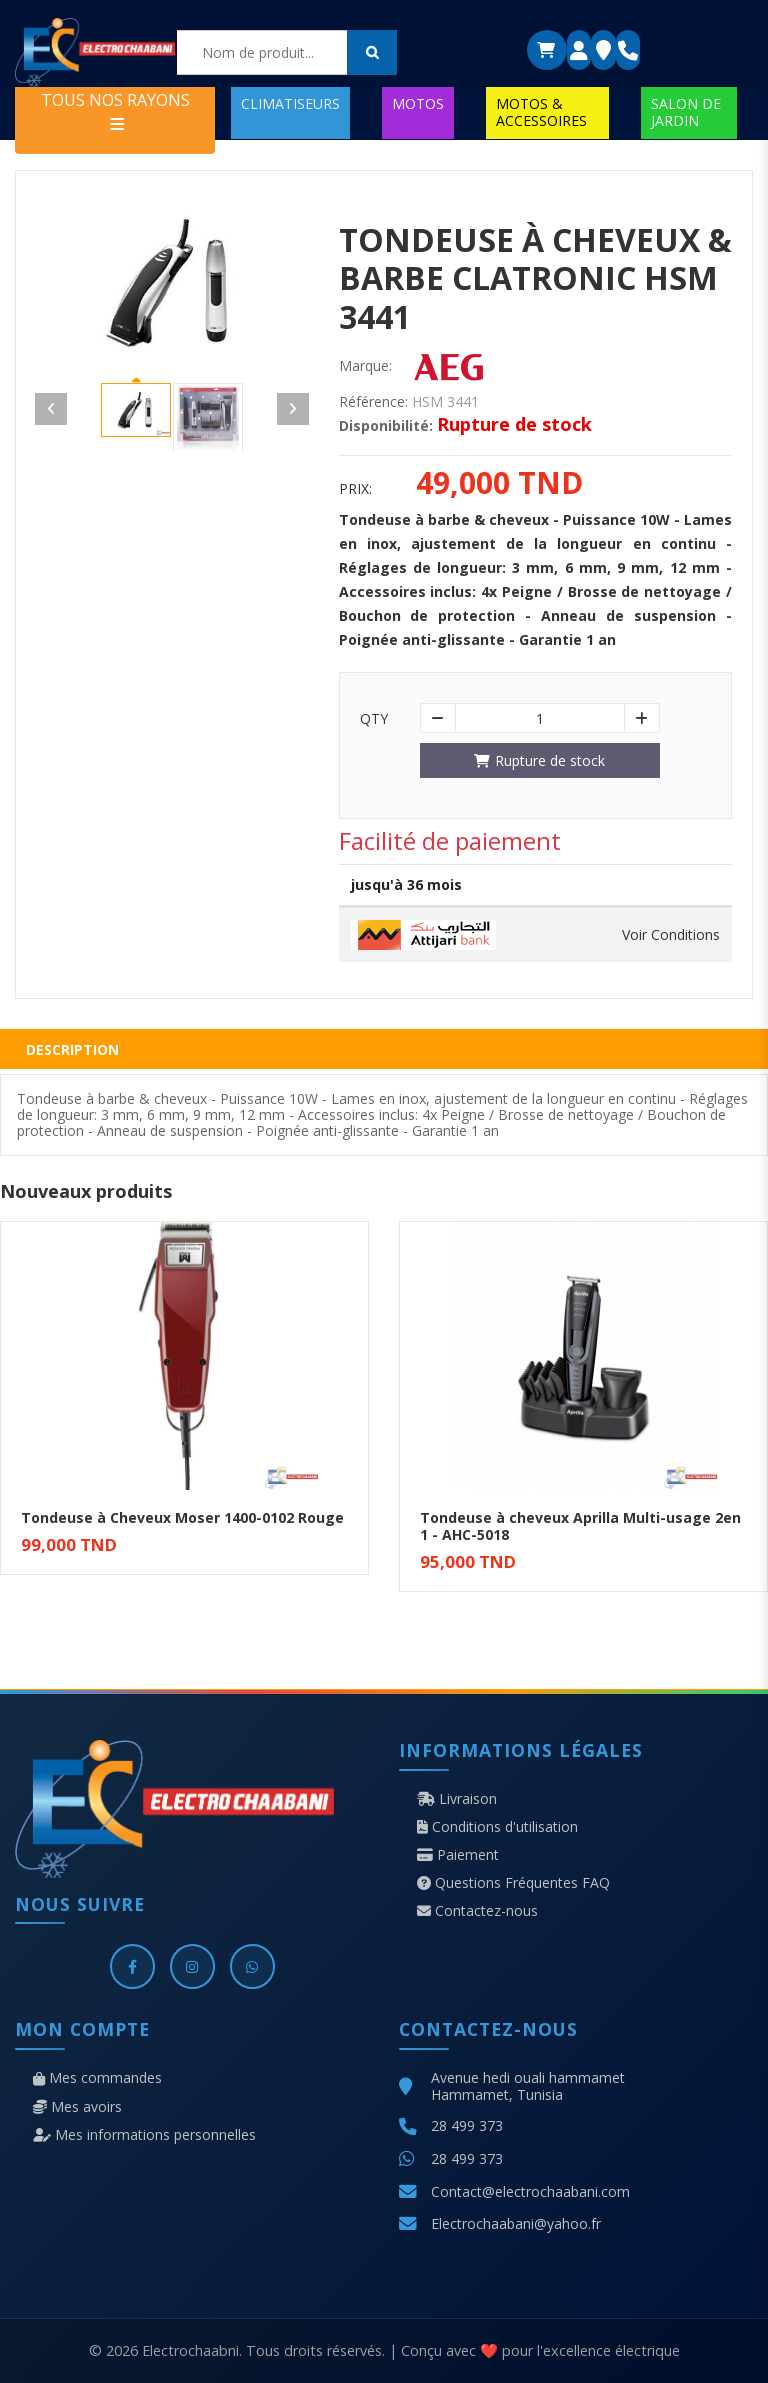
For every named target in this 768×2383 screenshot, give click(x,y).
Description (72, 1049)
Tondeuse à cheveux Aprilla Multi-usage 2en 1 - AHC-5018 (580, 1526)
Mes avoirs (77, 2107)
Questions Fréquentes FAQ (513, 1883)
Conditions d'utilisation (497, 1827)
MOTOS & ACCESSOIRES (541, 111)
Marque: (365, 366)
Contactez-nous (477, 1911)
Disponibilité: (386, 426)
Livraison (457, 1799)
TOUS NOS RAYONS (115, 110)
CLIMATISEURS (290, 103)
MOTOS (418, 103)
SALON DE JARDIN (686, 111)
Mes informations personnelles (144, 2135)
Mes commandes (97, 2078)
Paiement (458, 1855)
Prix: (355, 489)
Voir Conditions (671, 935)
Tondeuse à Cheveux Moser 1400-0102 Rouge (182, 1517)
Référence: (373, 402)
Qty (374, 719)
